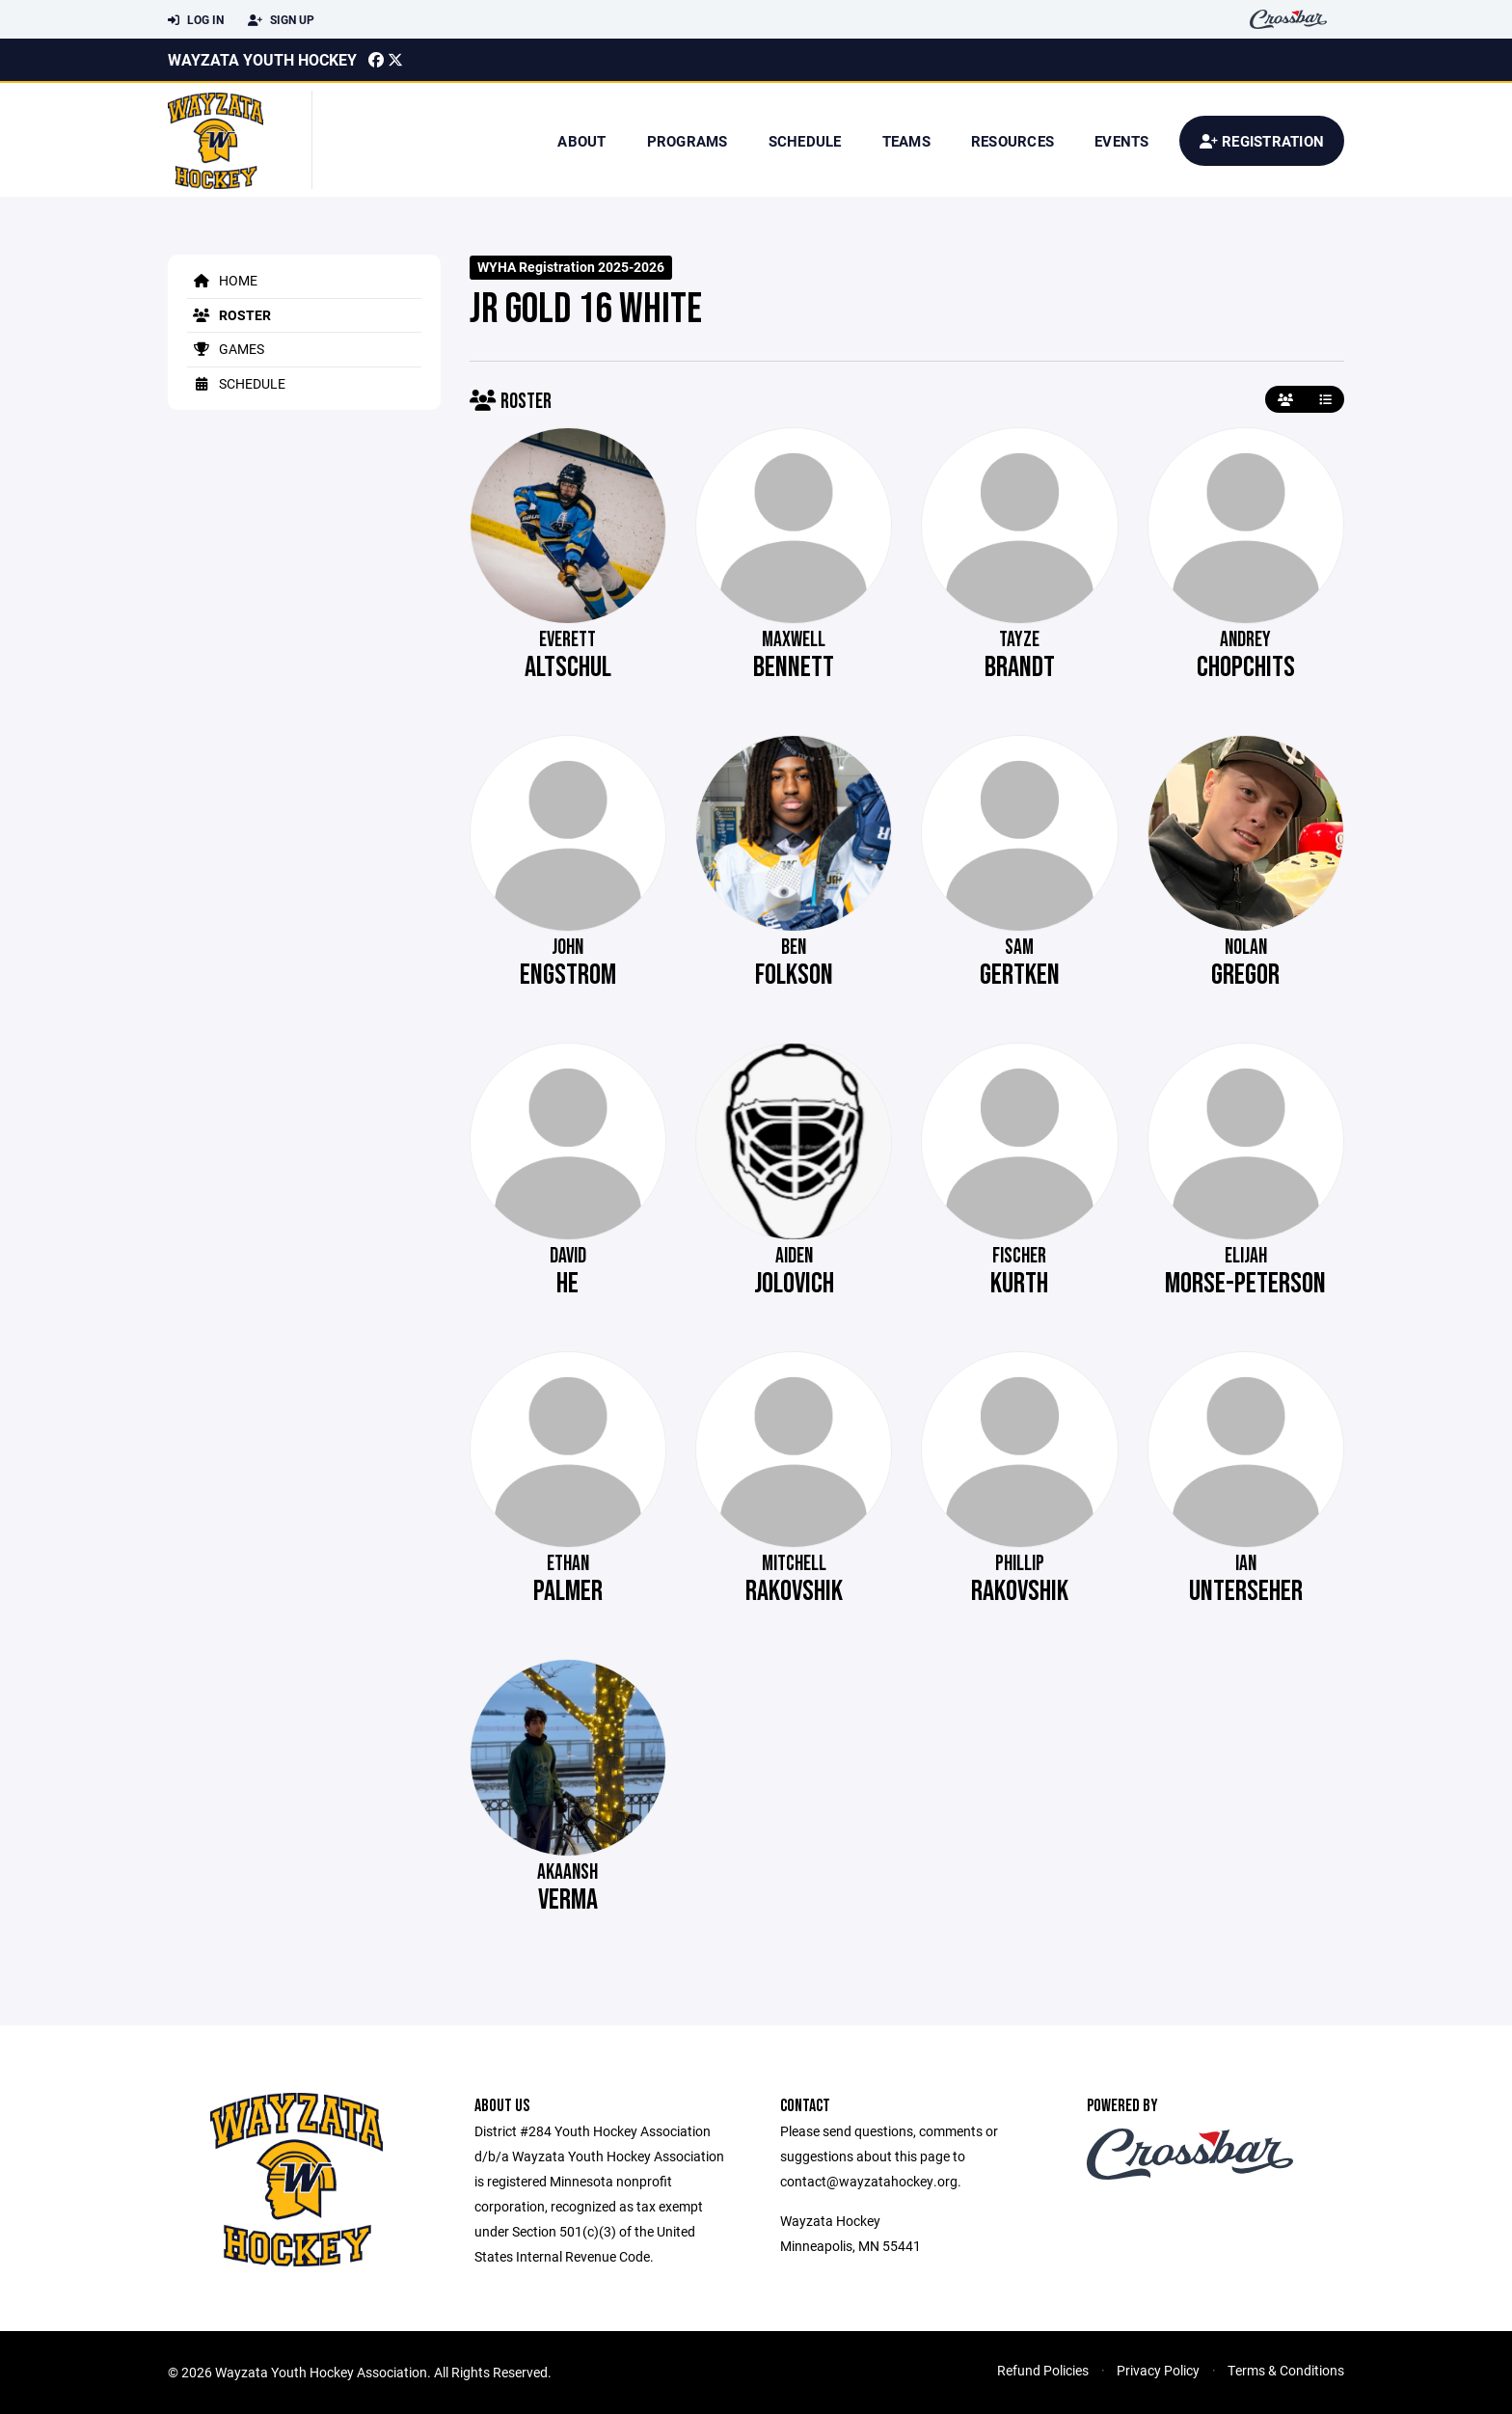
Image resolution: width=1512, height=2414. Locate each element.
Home (222, 280)
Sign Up (281, 20)
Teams (906, 140)
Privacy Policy (1158, 2370)
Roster (229, 315)
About (581, 140)
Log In (196, 20)
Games (225, 348)
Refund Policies (1043, 2370)
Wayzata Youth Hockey (262, 59)
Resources (1012, 140)
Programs (687, 140)
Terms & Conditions (1286, 2370)
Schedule (805, 140)
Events (1121, 140)
